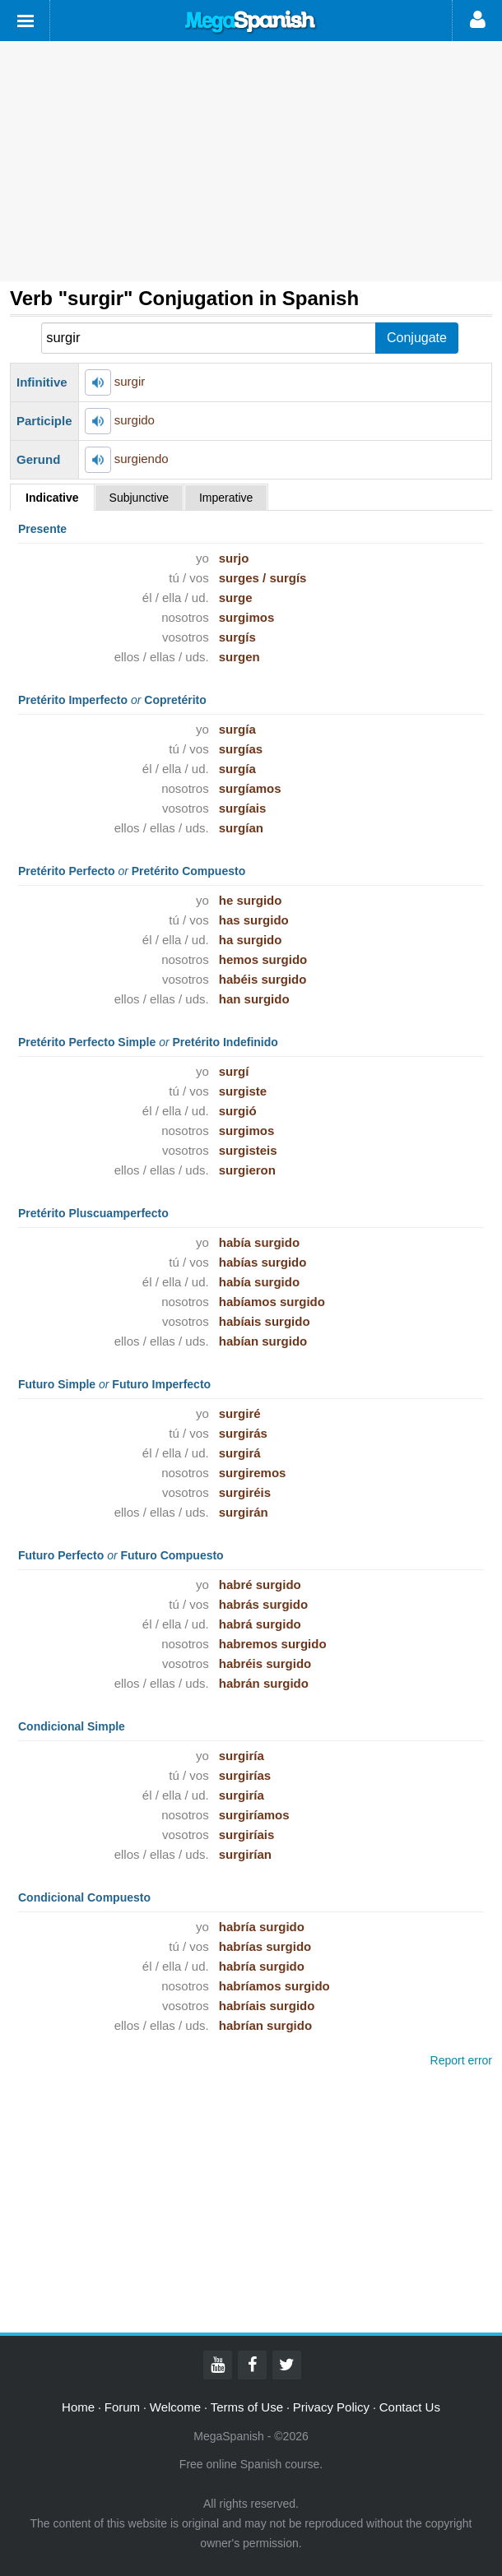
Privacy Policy (331, 2407)
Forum (122, 2407)
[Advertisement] (251, 161)
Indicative (52, 497)
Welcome (175, 2407)
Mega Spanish (251, 22)
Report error (461, 2060)
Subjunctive (139, 497)
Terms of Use (247, 2407)
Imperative (226, 497)
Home (78, 2407)
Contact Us (409, 2407)
